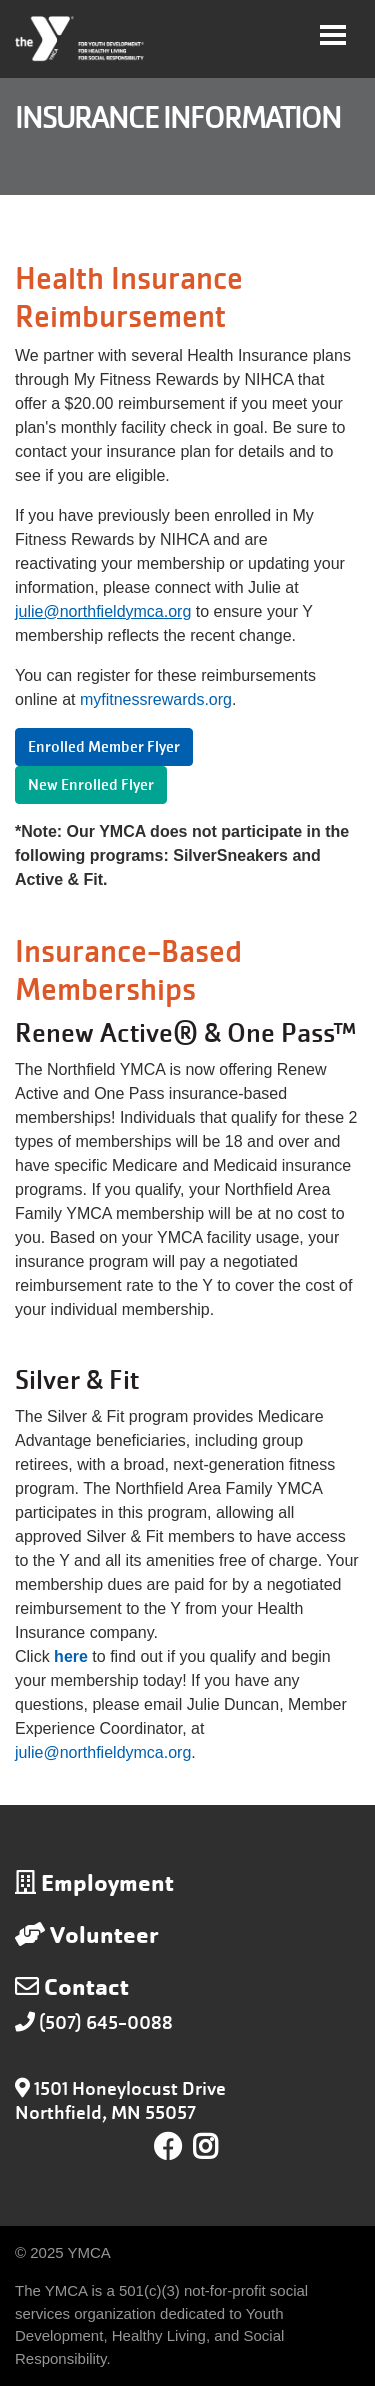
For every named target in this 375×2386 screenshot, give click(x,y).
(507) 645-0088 (106, 2022)
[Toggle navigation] (333, 35)
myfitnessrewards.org (156, 699)
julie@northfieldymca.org (103, 1752)
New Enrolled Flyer (91, 785)
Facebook (168, 2147)
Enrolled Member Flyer (104, 747)
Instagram (219, 2147)
